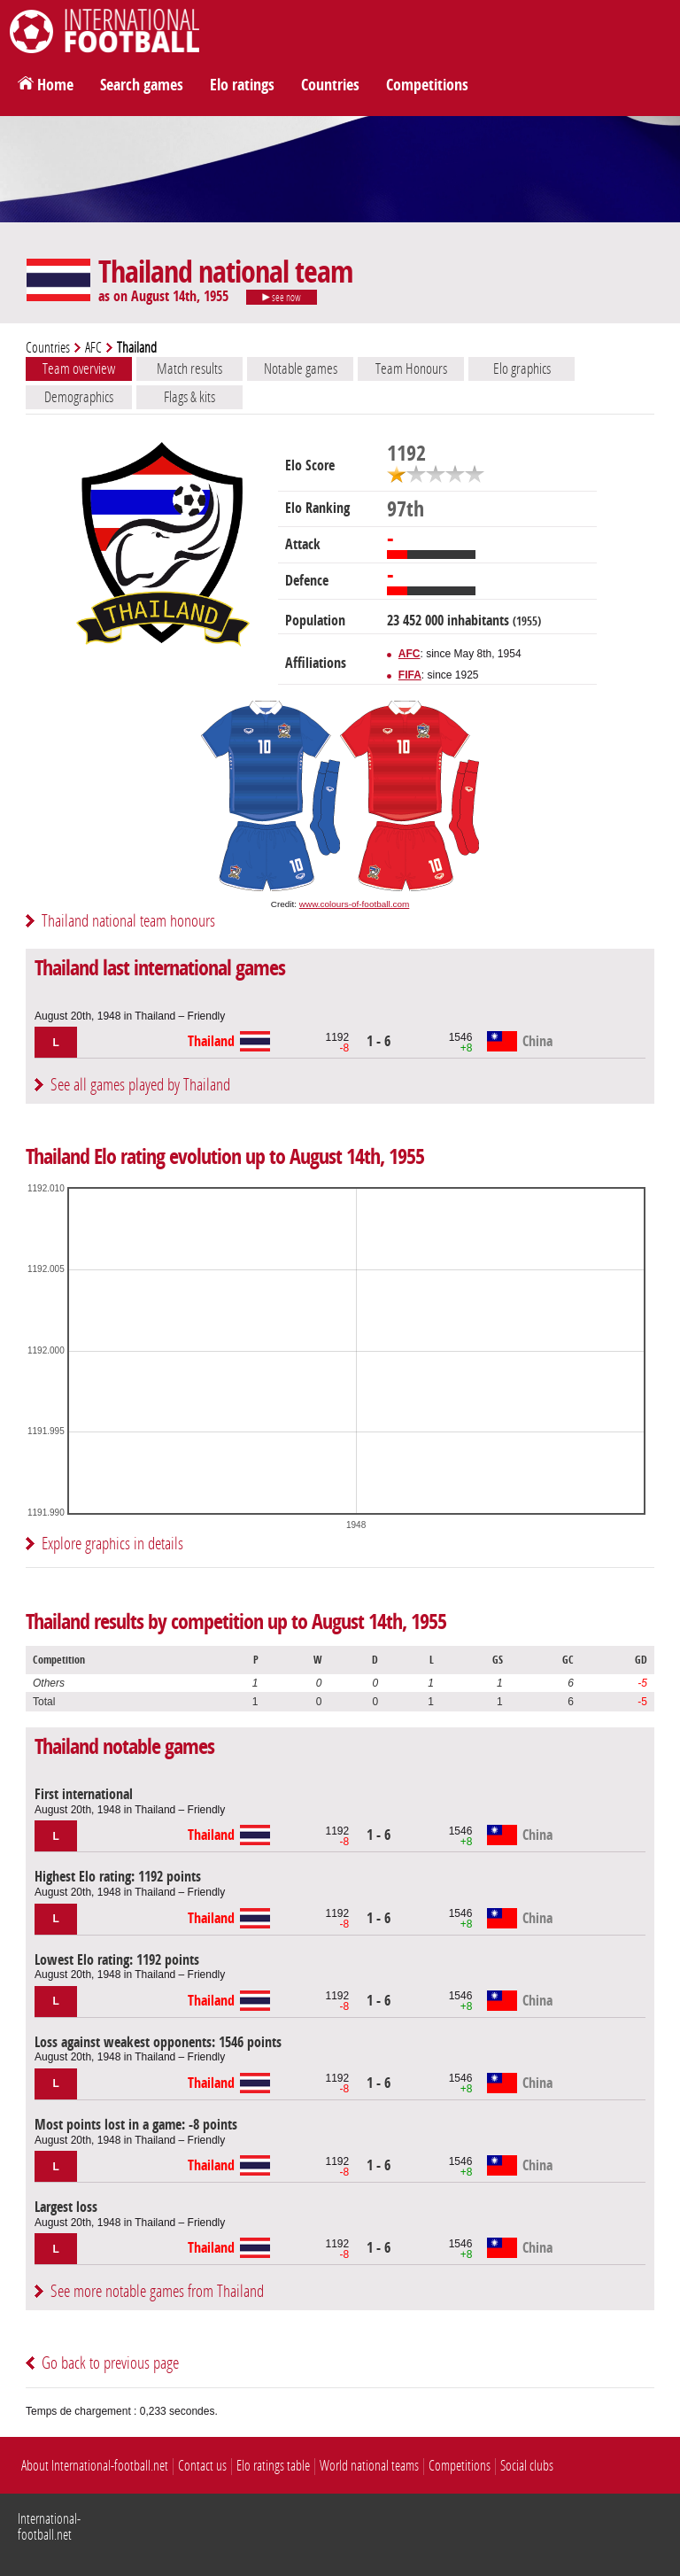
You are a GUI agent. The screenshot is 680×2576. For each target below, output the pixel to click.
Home (55, 85)
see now (281, 297)
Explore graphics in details (112, 1543)
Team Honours (411, 368)
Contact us (202, 2465)
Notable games (300, 368)
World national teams (369, 2465)
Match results (189, 368)
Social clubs (526, 2465)
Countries (330, 85)
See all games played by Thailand (140, 1085)
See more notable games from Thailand (157, 2291)
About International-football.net (94, 2465)
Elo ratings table (273, 2465)
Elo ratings (242, 85)
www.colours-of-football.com (354, 904)
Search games (141, 85)
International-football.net (49, 2526)
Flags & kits (189, 397)
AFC (93, 347)
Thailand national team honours (128, 921)
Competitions (427, 85)
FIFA (409, 675)
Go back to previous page (110, 2363)
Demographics (78, 397)
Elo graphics (522, 368)
